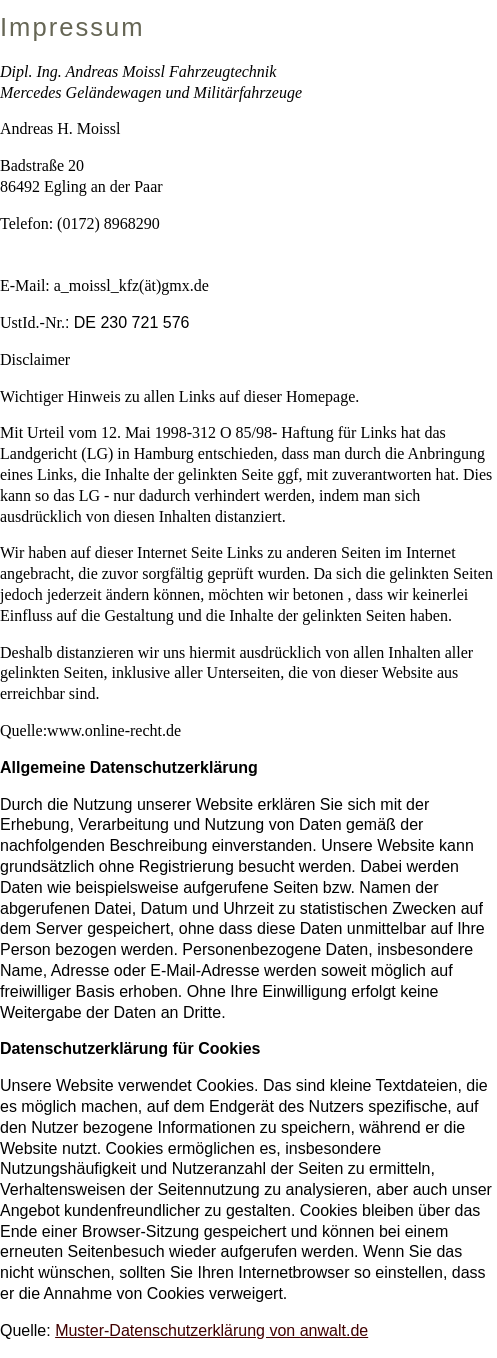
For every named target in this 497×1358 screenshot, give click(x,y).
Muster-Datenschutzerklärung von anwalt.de (211, 1330)
